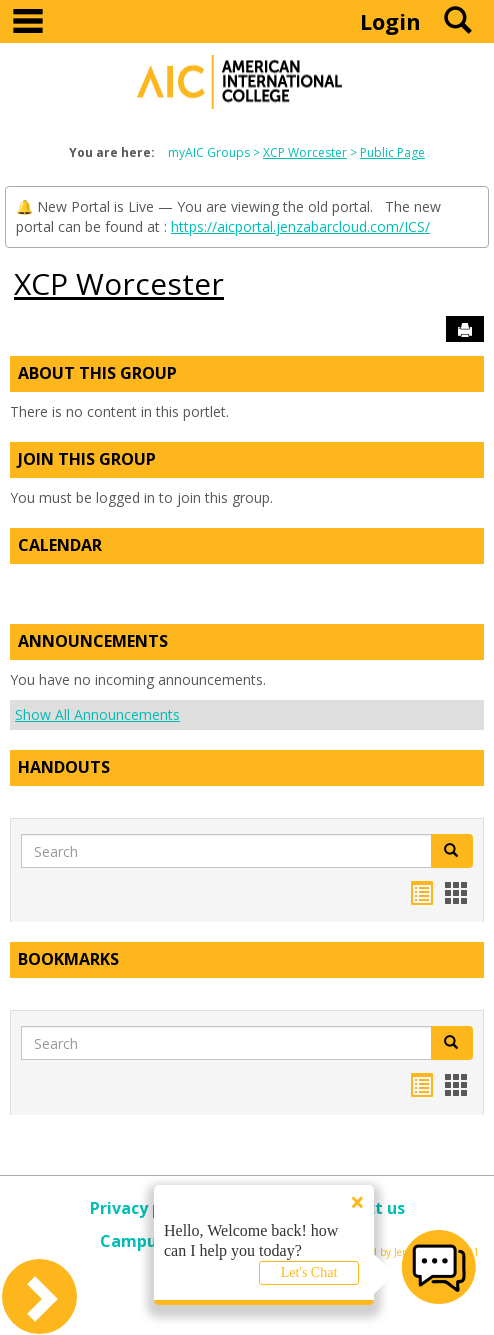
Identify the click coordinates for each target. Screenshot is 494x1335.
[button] (452, 851)
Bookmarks (68, 959)
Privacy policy (144, 1208)
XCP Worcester (305, 152)
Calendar (60, 545)
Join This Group (87, 459)
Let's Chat (309, 1272)
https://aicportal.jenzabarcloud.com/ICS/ (300, 226)
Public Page (392, 152)
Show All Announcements (97, 714)
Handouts (64, 767)
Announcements (93, 641)
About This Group (97, 373)
